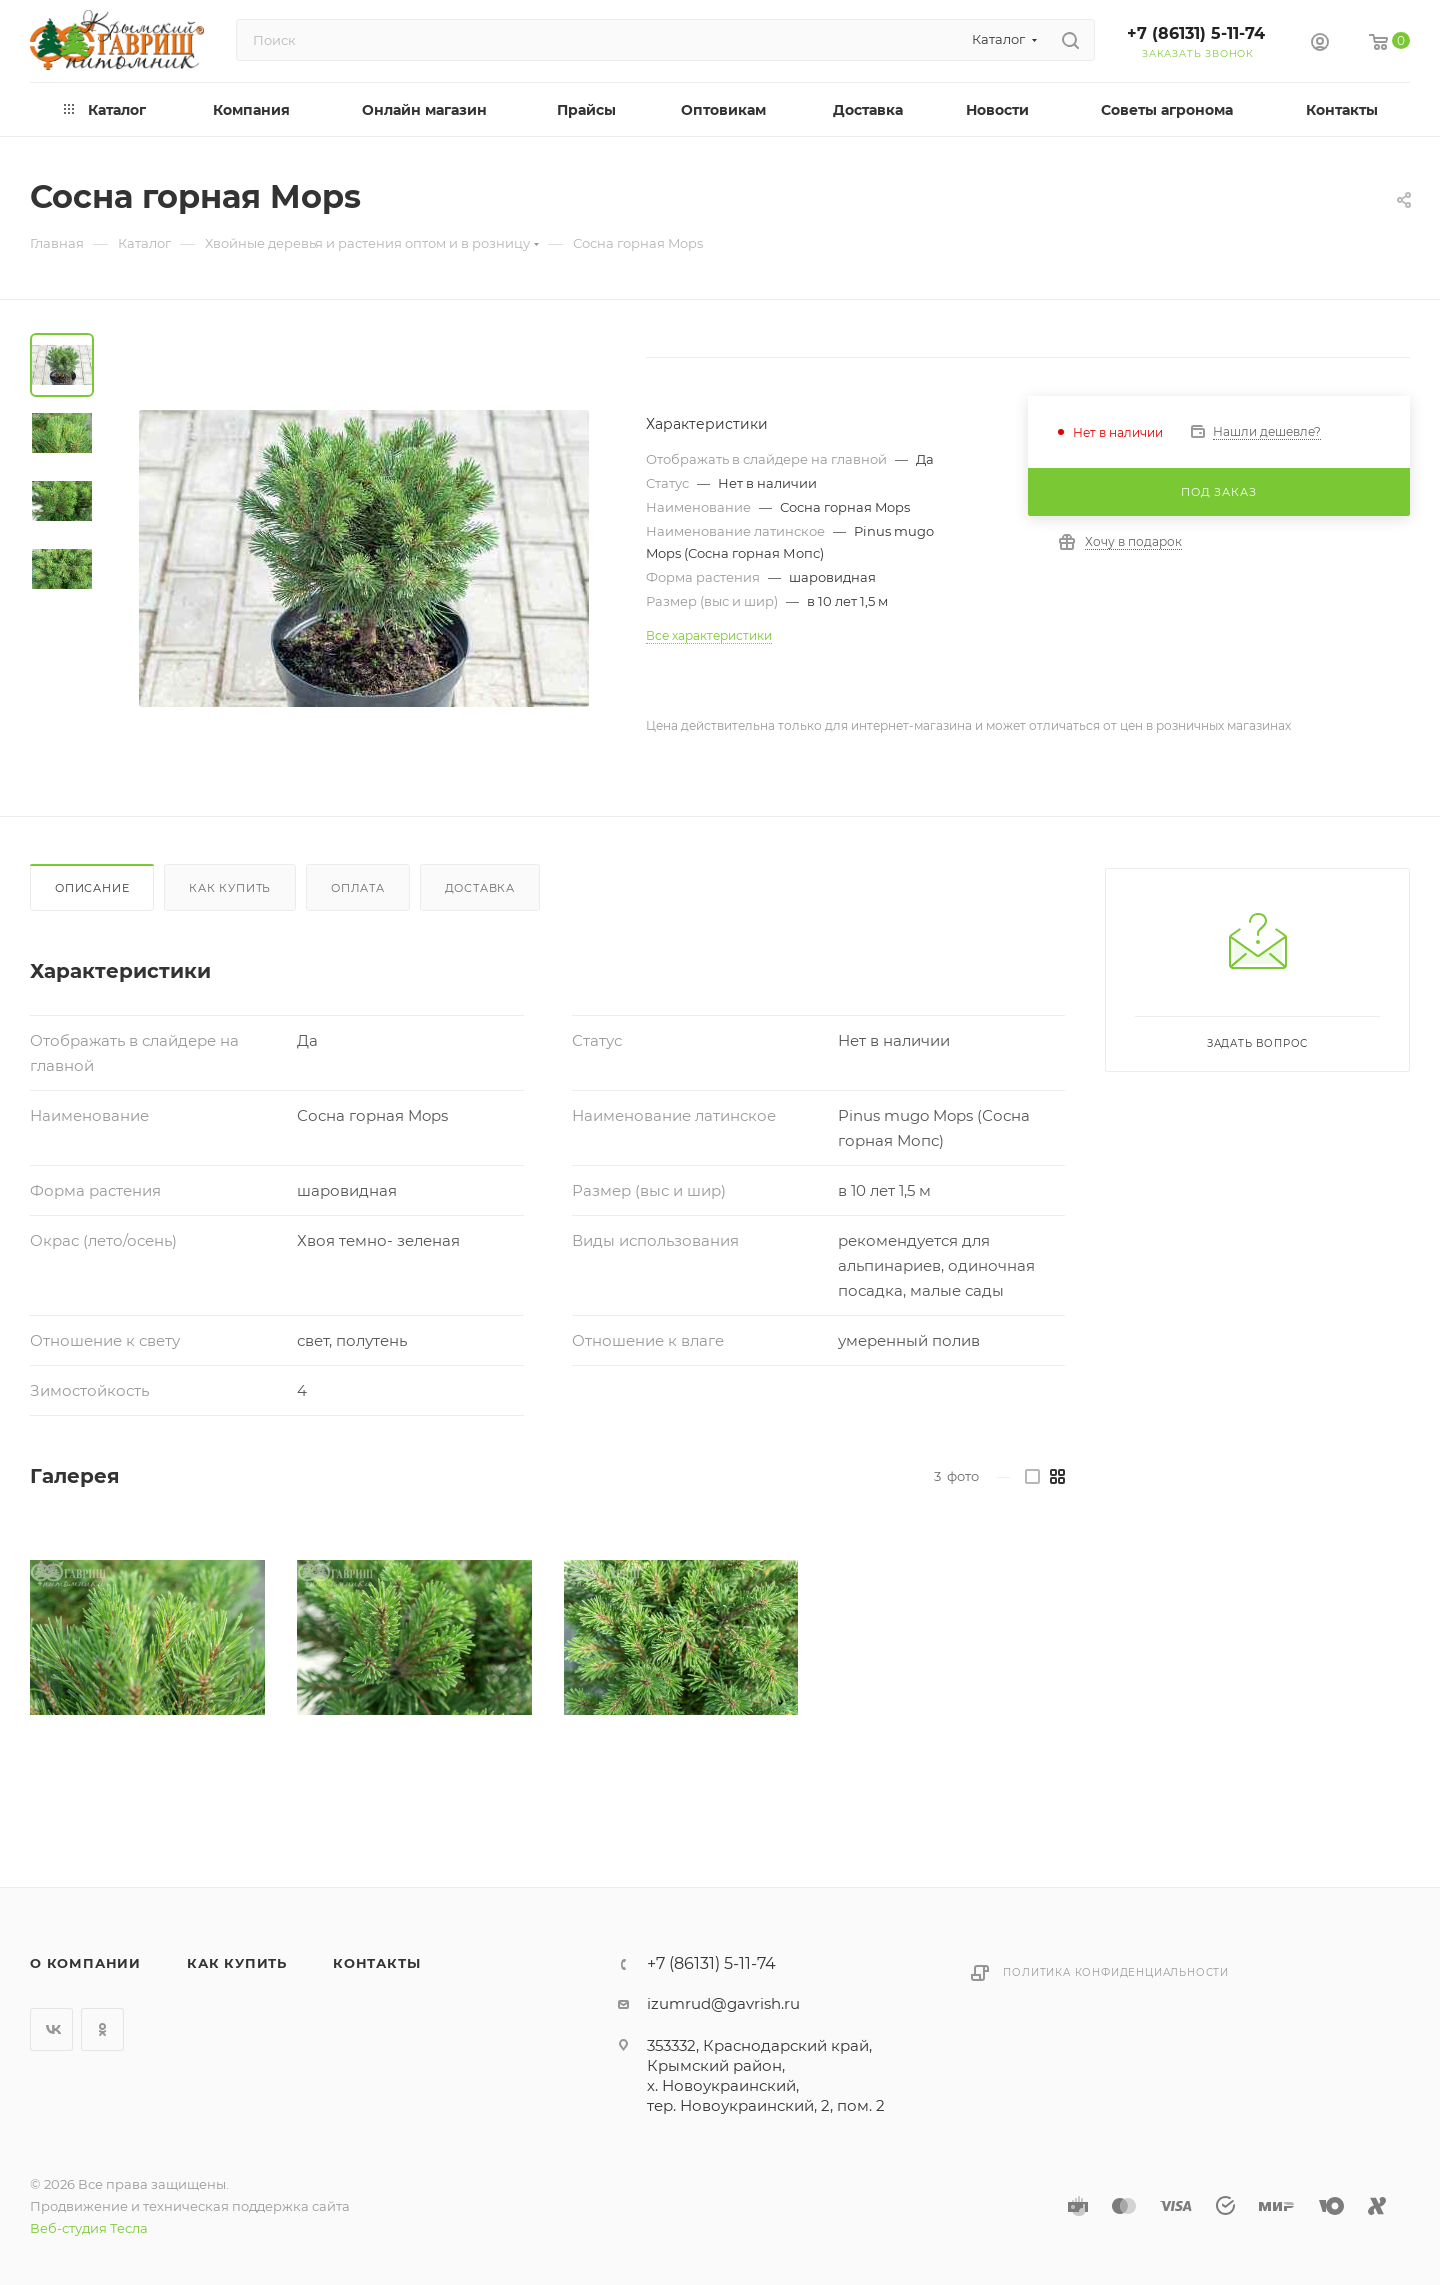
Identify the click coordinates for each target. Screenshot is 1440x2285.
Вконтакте (51, 2029)
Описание (92, 888)
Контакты (376, 1963)
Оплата (358, 888)
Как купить (230, 888)
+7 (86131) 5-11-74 (1196, 33)
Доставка (480, 888)
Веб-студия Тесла (89, 2228)
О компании (85, 1963)
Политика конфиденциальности (1116, 1972)
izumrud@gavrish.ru (723, 2003)
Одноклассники (102, 2029)
